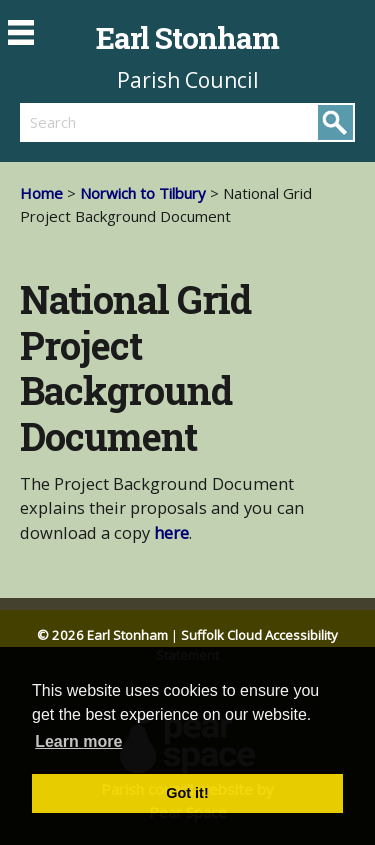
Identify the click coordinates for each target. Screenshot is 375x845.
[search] (104, 122)
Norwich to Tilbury (143, 193)
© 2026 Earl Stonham (102, 635)
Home (41, 193)
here (171, 532)
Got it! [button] (187, 793)
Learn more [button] (78, 741)
